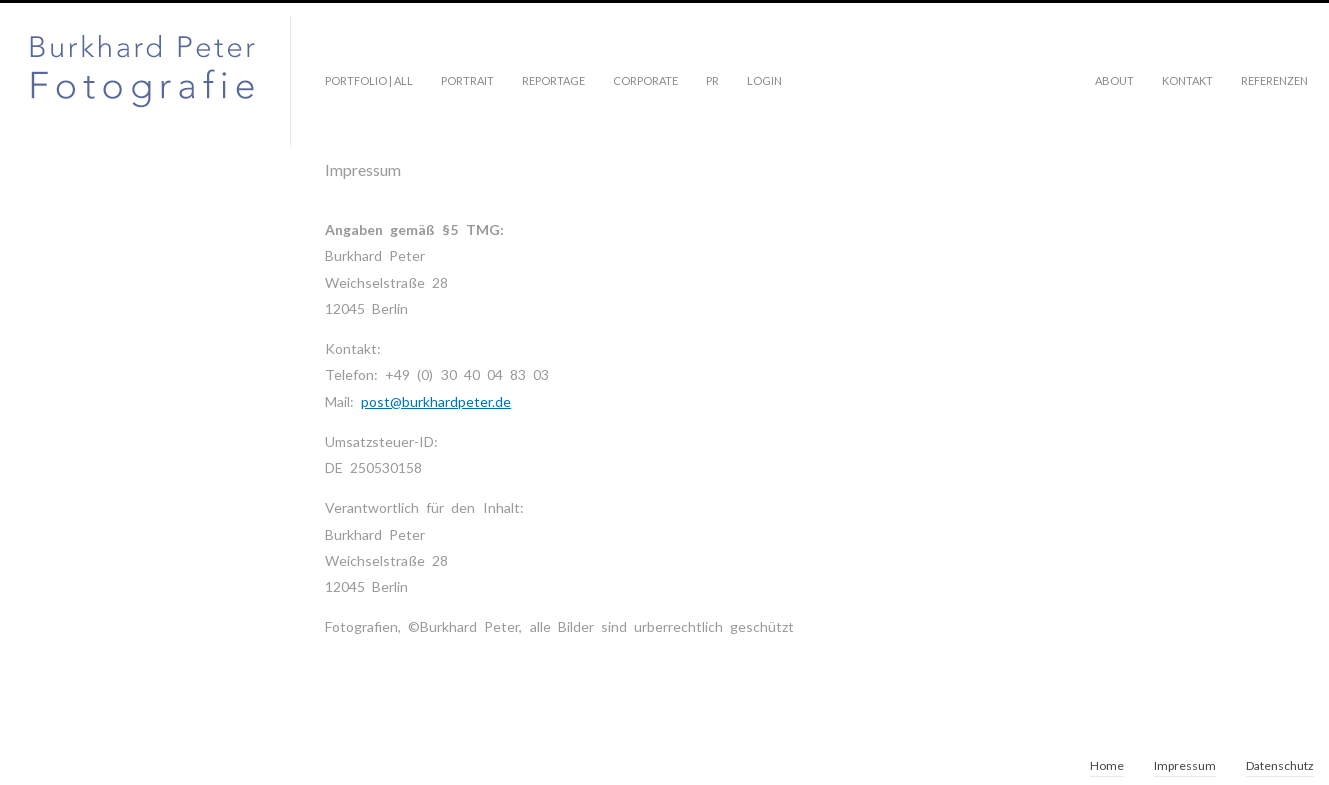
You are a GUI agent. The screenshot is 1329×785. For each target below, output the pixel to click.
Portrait (467, 80)
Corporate (645, 80)
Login (764, 80)
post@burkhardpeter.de (436, 401)
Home (1107, 765)
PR (712, 80)
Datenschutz (1280, 765)
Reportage (553, 80)
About (1114, 80)
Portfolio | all (369, 80)
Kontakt (1187, 80)
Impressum (1185, 765)
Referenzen (1274, 80)
